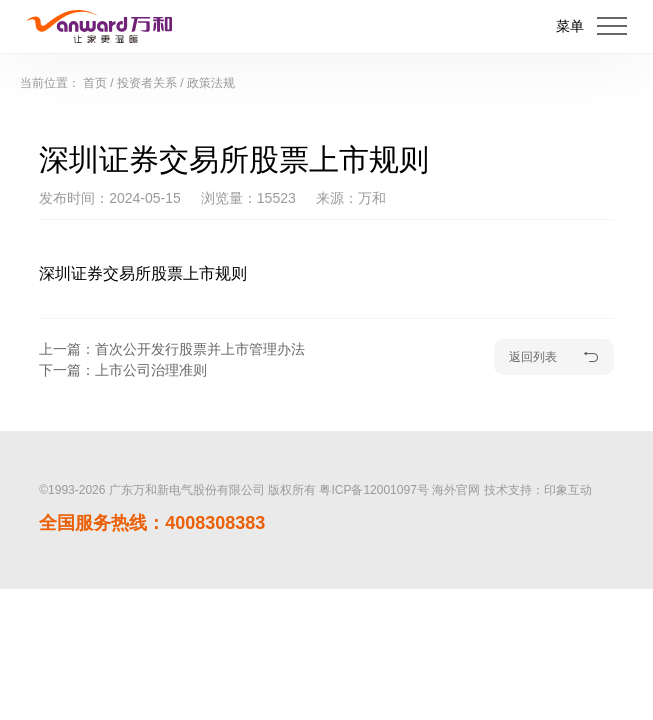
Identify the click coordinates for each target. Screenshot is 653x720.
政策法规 (211, 83)
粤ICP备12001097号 (373, 490)
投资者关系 (147, 83)
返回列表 (554, 357)
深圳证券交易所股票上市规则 (143, 273)
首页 (95, 83)
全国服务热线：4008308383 (152, 523)
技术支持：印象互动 (538, 490)
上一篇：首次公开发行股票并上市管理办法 (172, 349)
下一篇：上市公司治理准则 (123, 370)
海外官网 (456, 490)
